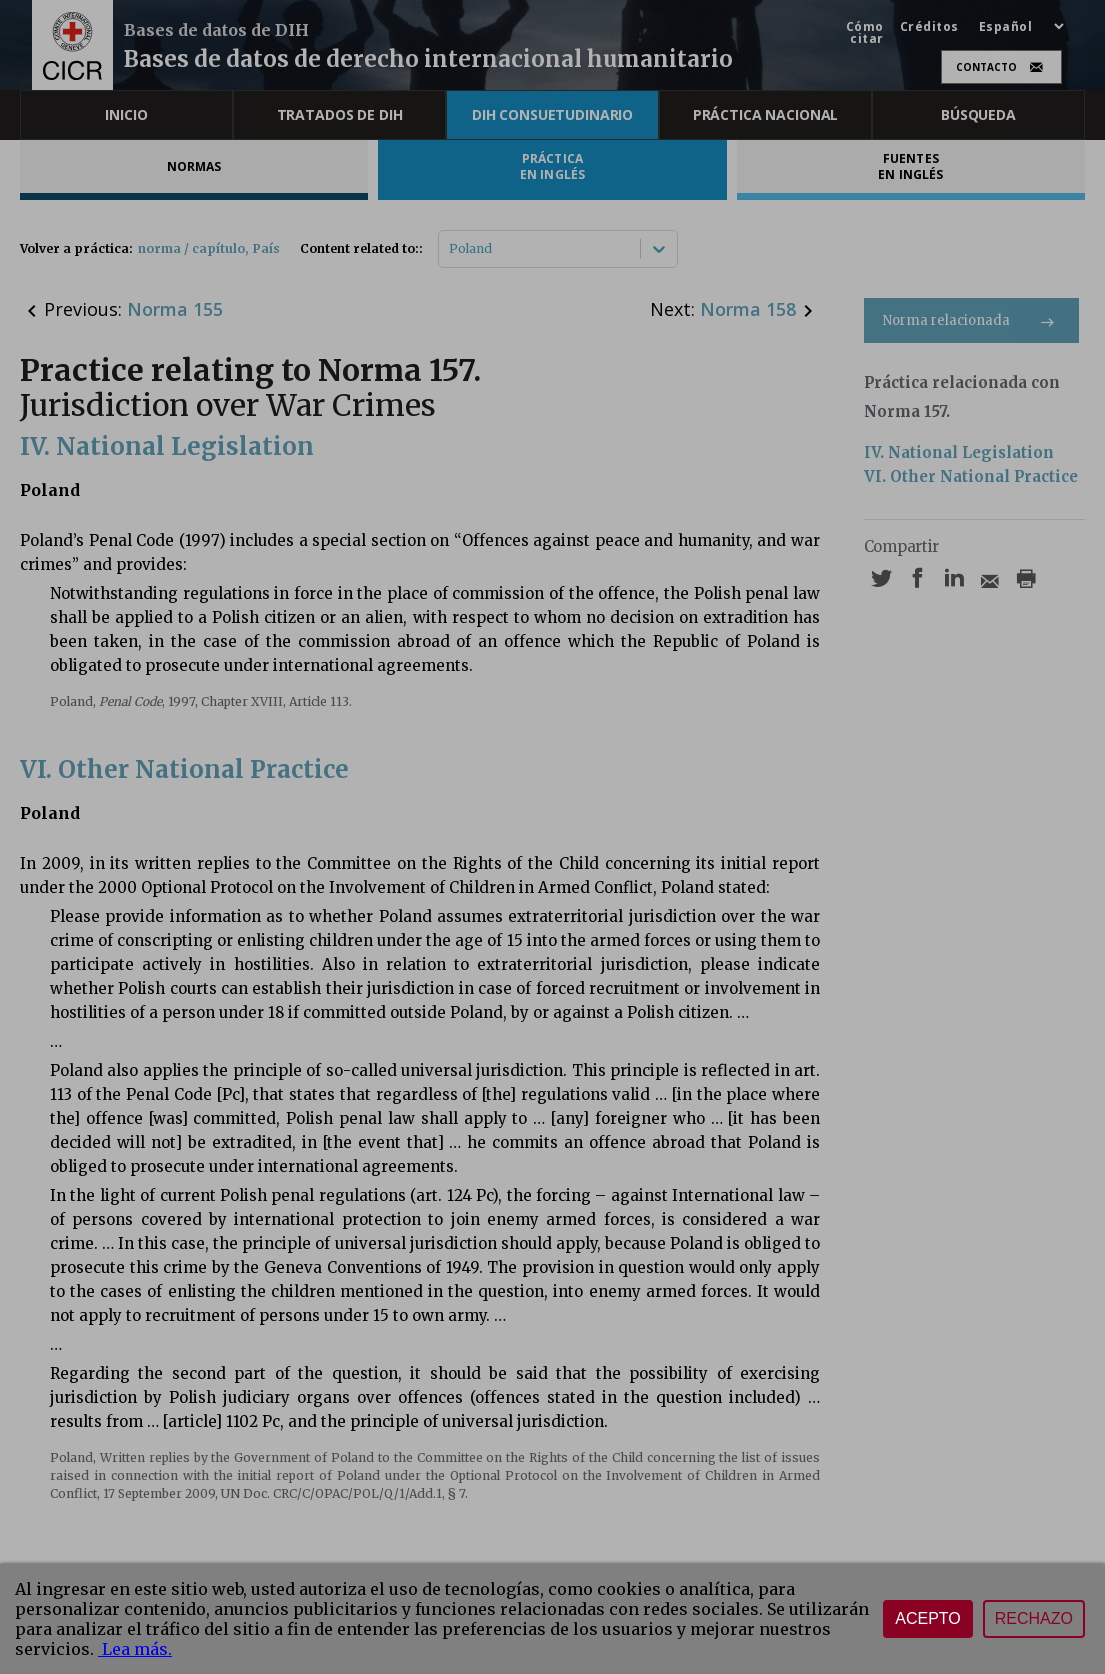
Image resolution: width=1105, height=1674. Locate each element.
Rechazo (1034, 1618)
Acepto (928, 1618)
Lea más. (135, 1649)
